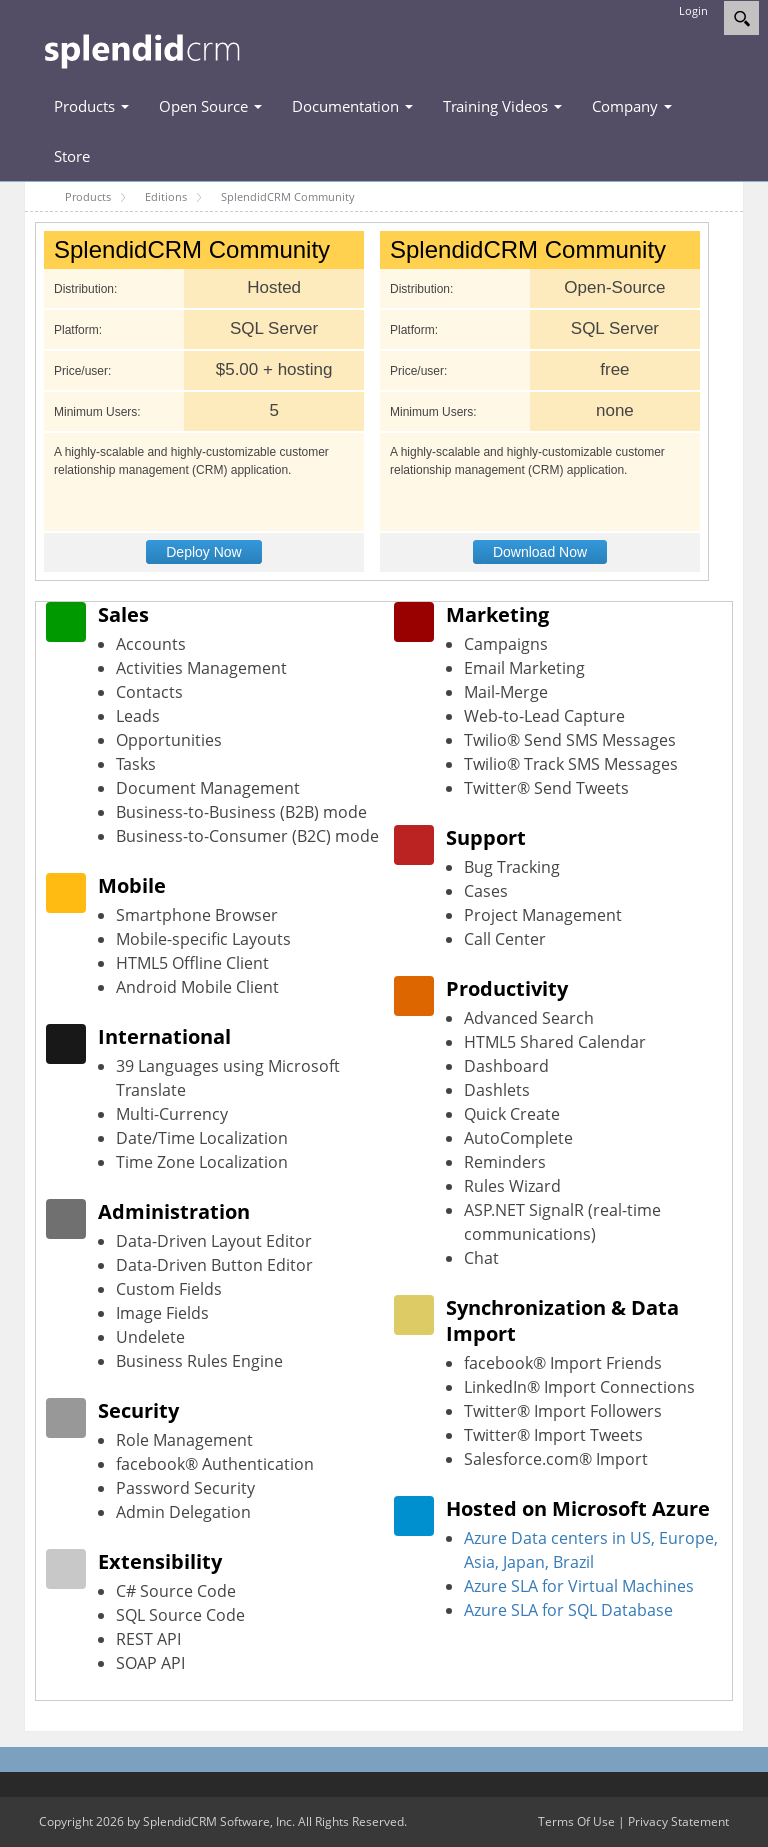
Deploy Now (203, 552)
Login (693, 10)
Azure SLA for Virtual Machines (579, 1586)
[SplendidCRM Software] (142, 49)
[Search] (741, 18)
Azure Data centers (536, 1538)
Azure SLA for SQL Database (568, 1610)
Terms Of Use (576, 1821)
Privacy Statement (678, 1821)
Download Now (540, 552)
